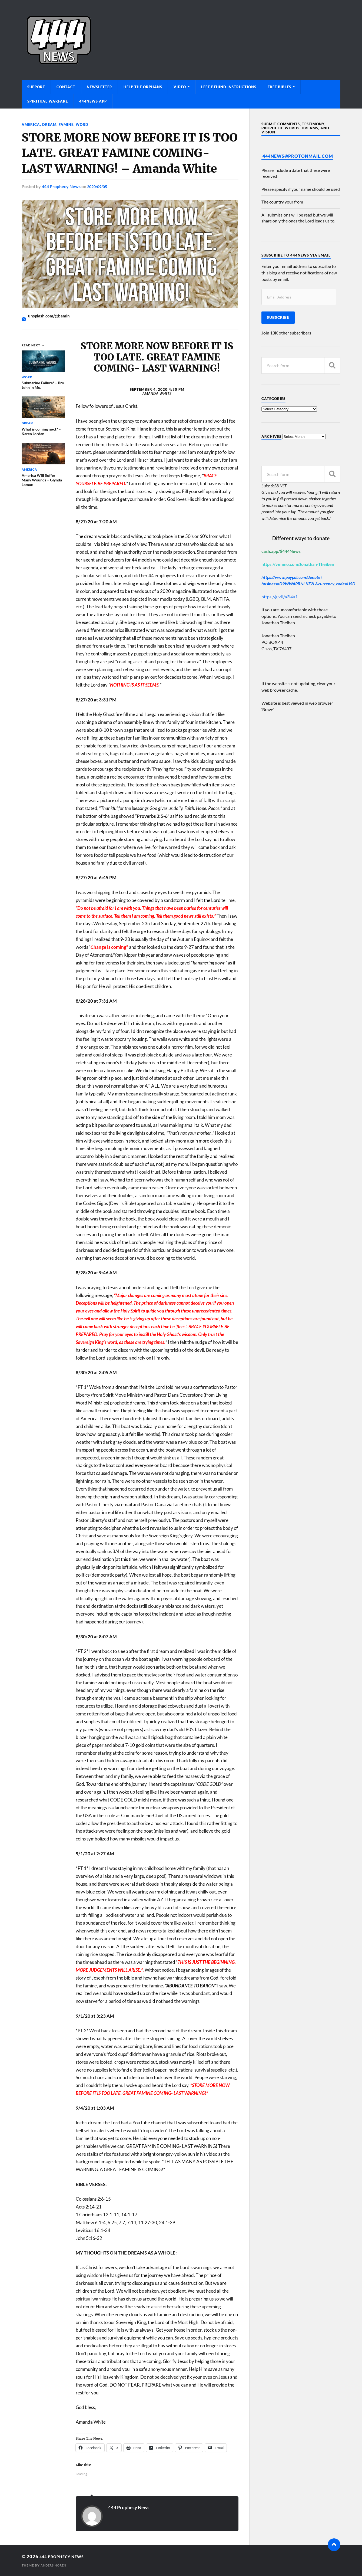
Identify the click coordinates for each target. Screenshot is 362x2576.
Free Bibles (279, 87)
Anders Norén (55, 2565)
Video (180, 87)
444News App (93, 101)
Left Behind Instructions (228, 87)
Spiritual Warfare (47, 101)
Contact (66, 87)
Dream (50, 124)
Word (84, 124)
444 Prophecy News (61, 186)
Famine (68, 124)
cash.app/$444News (281, 551)
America (31, 124)
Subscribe (278, 317)
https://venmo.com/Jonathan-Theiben (297, 564)
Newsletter (99, 87)
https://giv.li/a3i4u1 (279, 596)
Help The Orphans (143, 87)
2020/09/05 (98, 186)
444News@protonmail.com (298, 156)
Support (36, 87)
